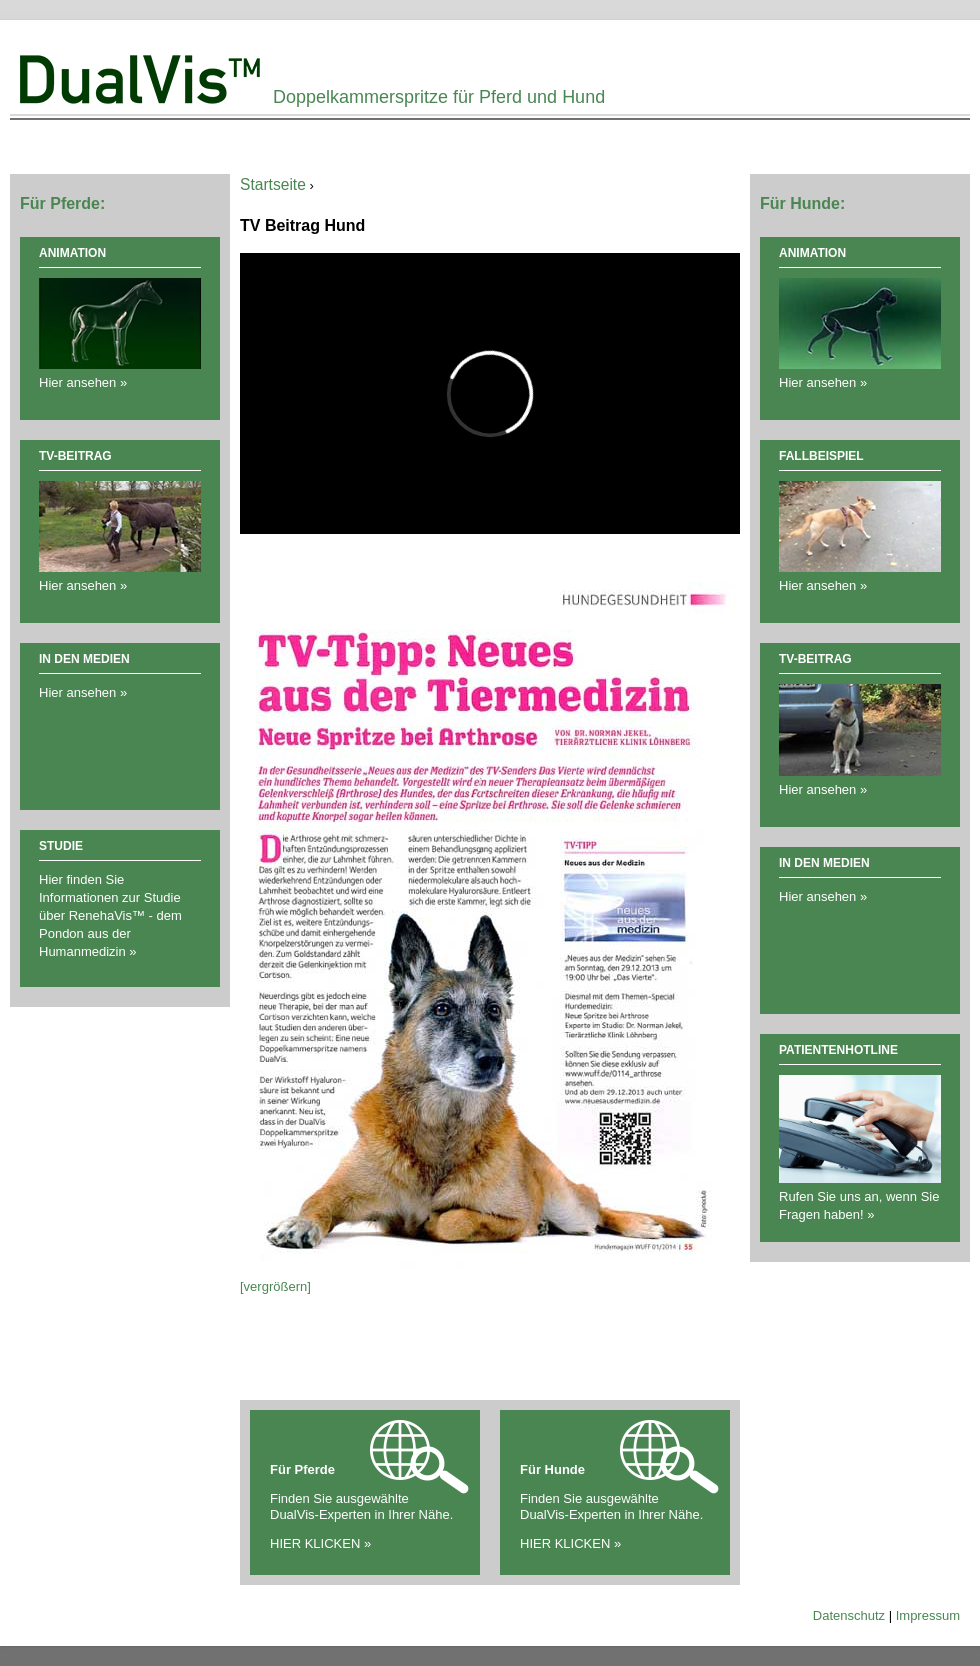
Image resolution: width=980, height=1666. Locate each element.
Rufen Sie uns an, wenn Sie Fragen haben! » (860, 1196)
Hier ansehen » (83, 692)
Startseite (273, 184)
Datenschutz (849, 1615)
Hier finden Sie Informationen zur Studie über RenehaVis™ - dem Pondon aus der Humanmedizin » (110, 915)
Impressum (928, 1615)
